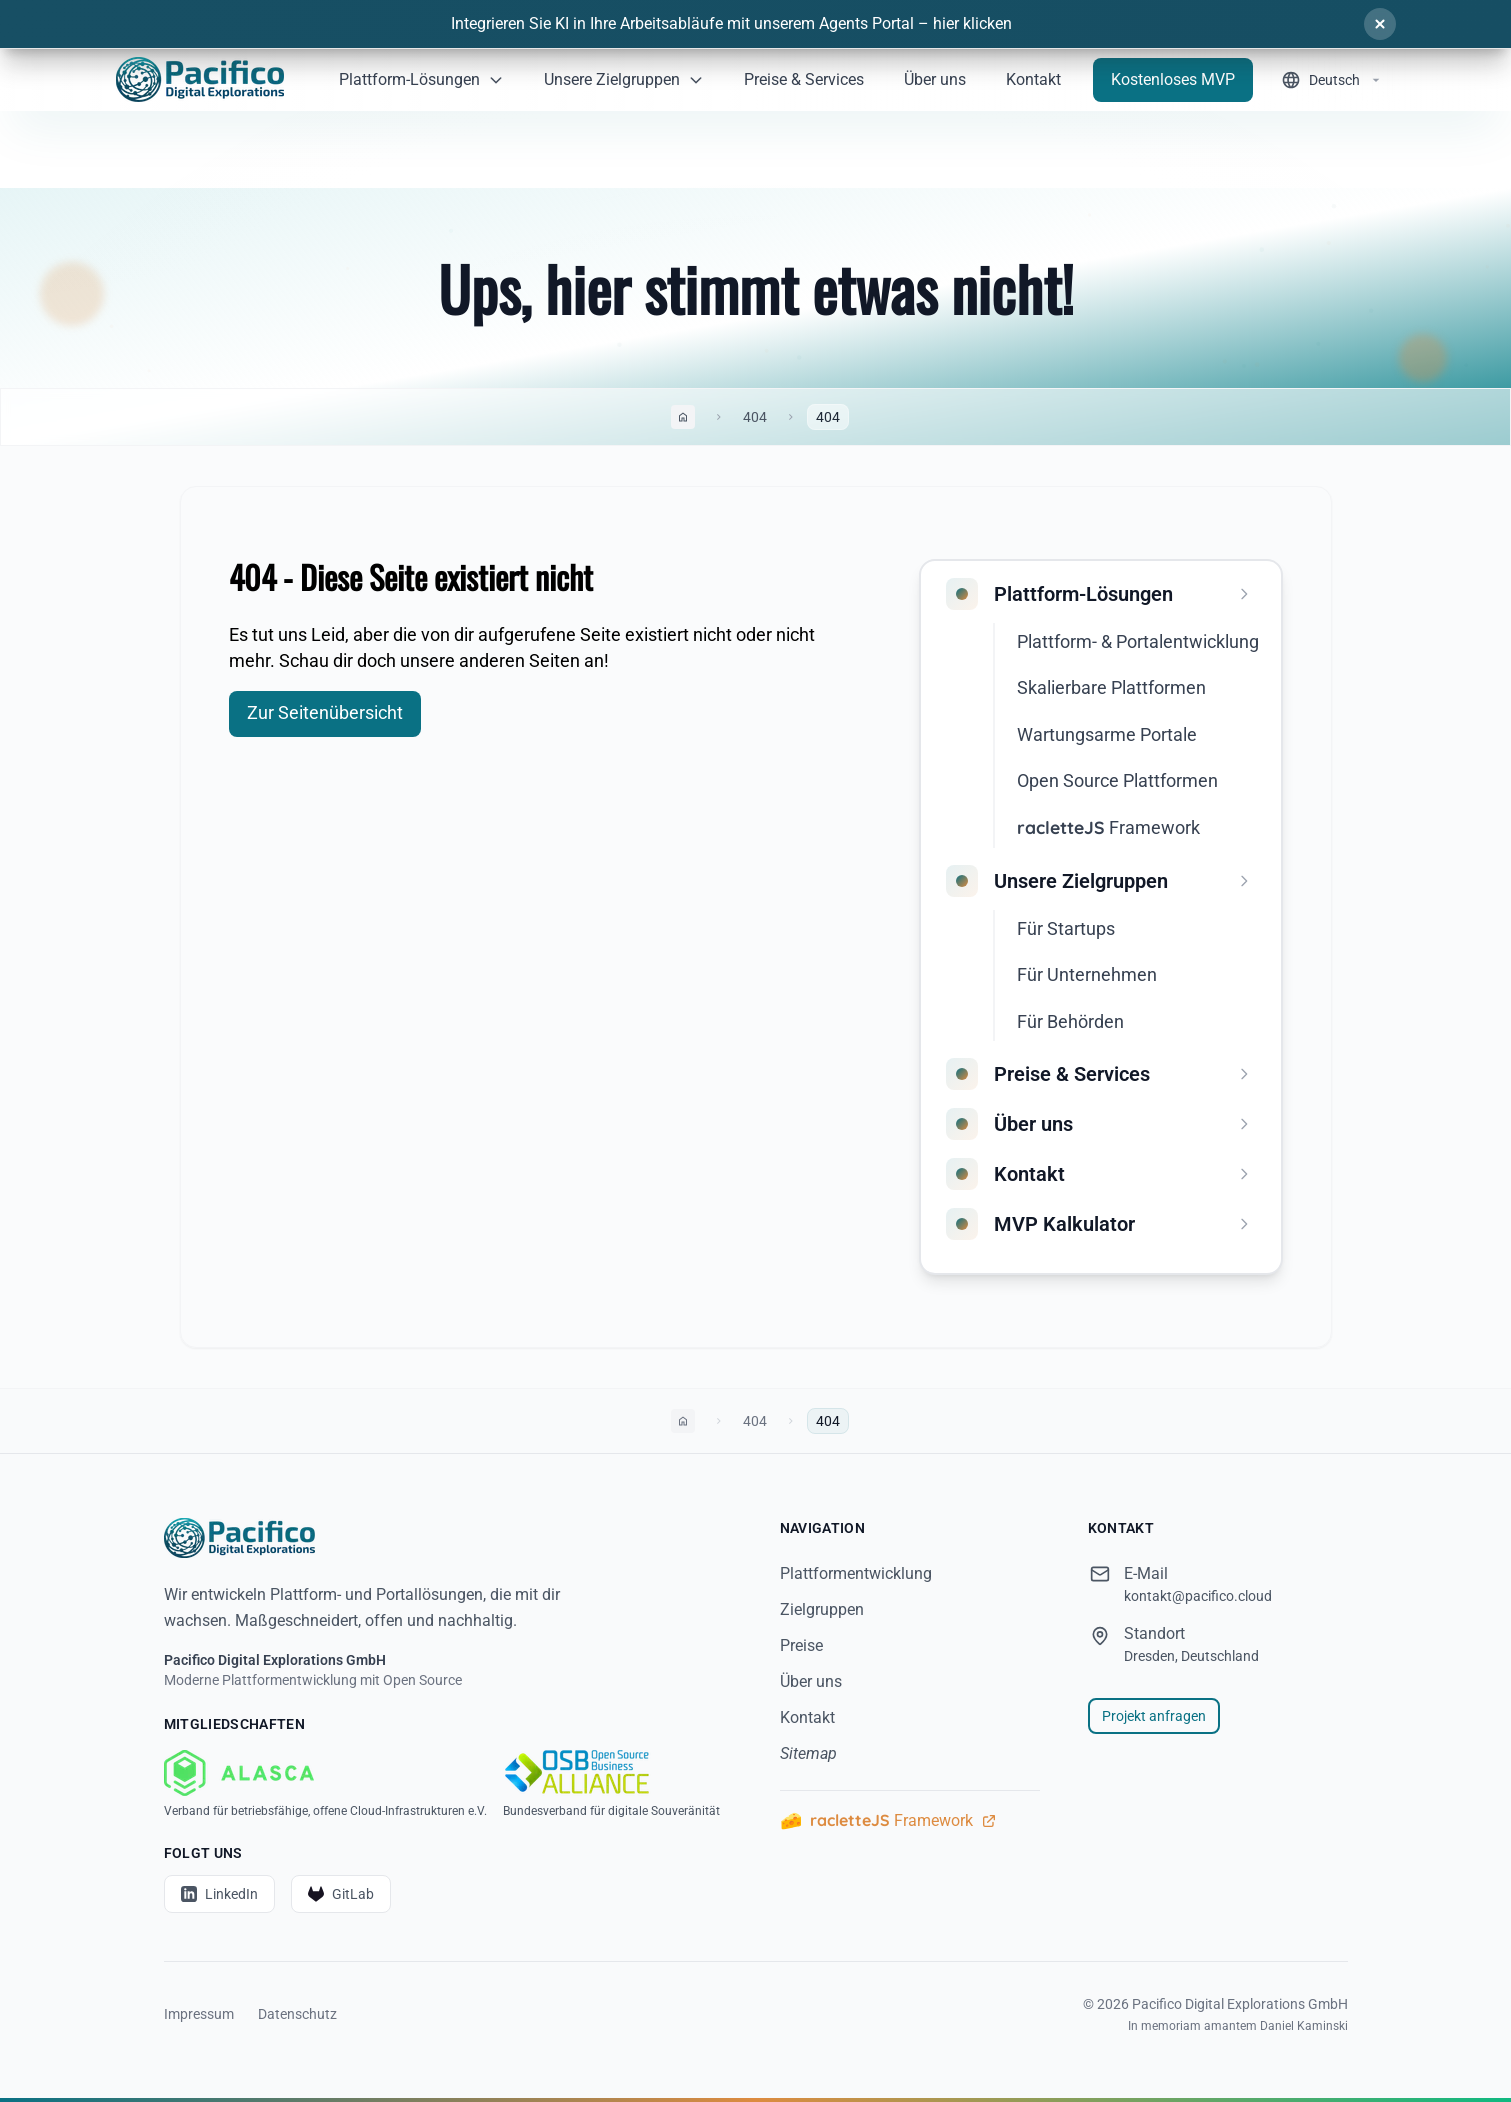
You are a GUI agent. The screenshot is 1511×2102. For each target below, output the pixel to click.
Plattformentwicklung (856, 1573)
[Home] (200, 79)
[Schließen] (1380, 24)
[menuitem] (1105, 594)
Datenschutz (297, 2014)
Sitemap (808, 1753)
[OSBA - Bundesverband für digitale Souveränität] (611, 1784)
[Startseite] (448, 1538)
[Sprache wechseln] (1332, 80)
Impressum (199, 2014)
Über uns (811, 1681)
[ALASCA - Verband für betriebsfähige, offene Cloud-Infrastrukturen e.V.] (325, 1784)
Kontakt (807, 1717)
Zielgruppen (822, 1609)
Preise (801, 1645)
